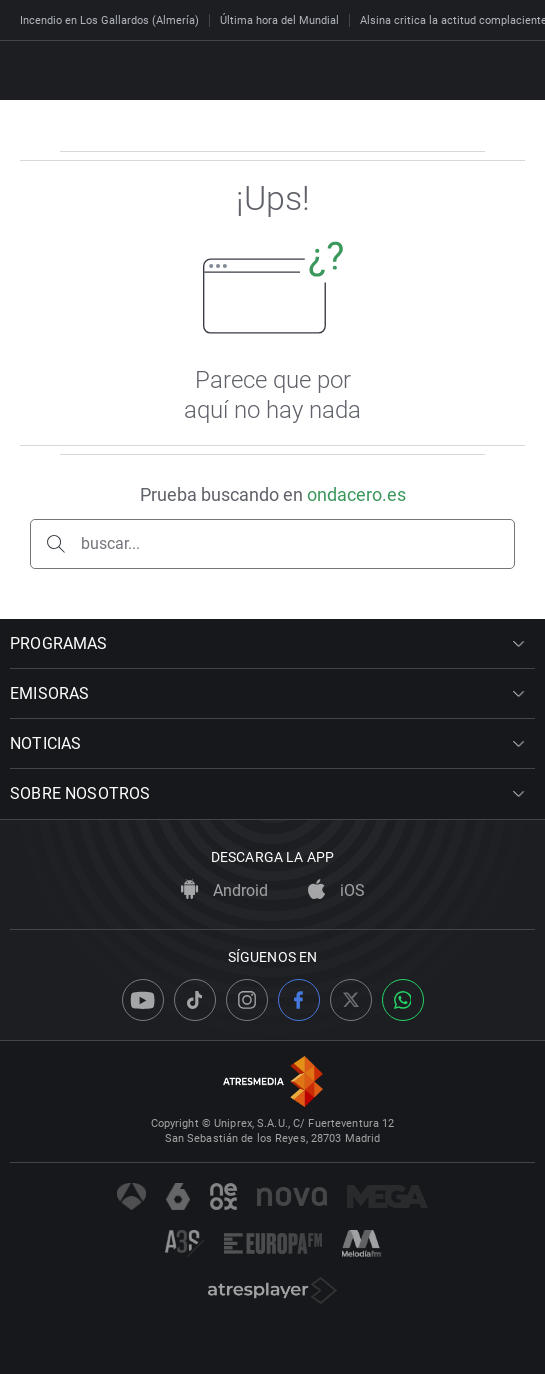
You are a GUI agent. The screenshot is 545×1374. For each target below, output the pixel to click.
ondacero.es (356, 494)
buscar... (110, 543)
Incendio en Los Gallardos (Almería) (109, 20)
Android (224, 890)
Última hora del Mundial (279, 20)
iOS (336, 890)
